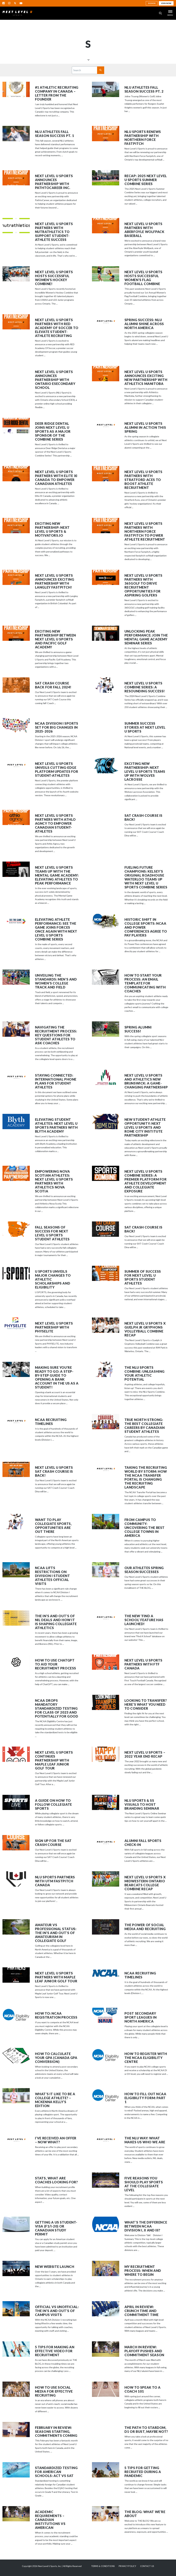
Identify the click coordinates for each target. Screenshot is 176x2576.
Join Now (166, 3)
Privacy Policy (127, 2566)
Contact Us (147, 2566)
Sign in (151, 3)
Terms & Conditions (103, 2566)
